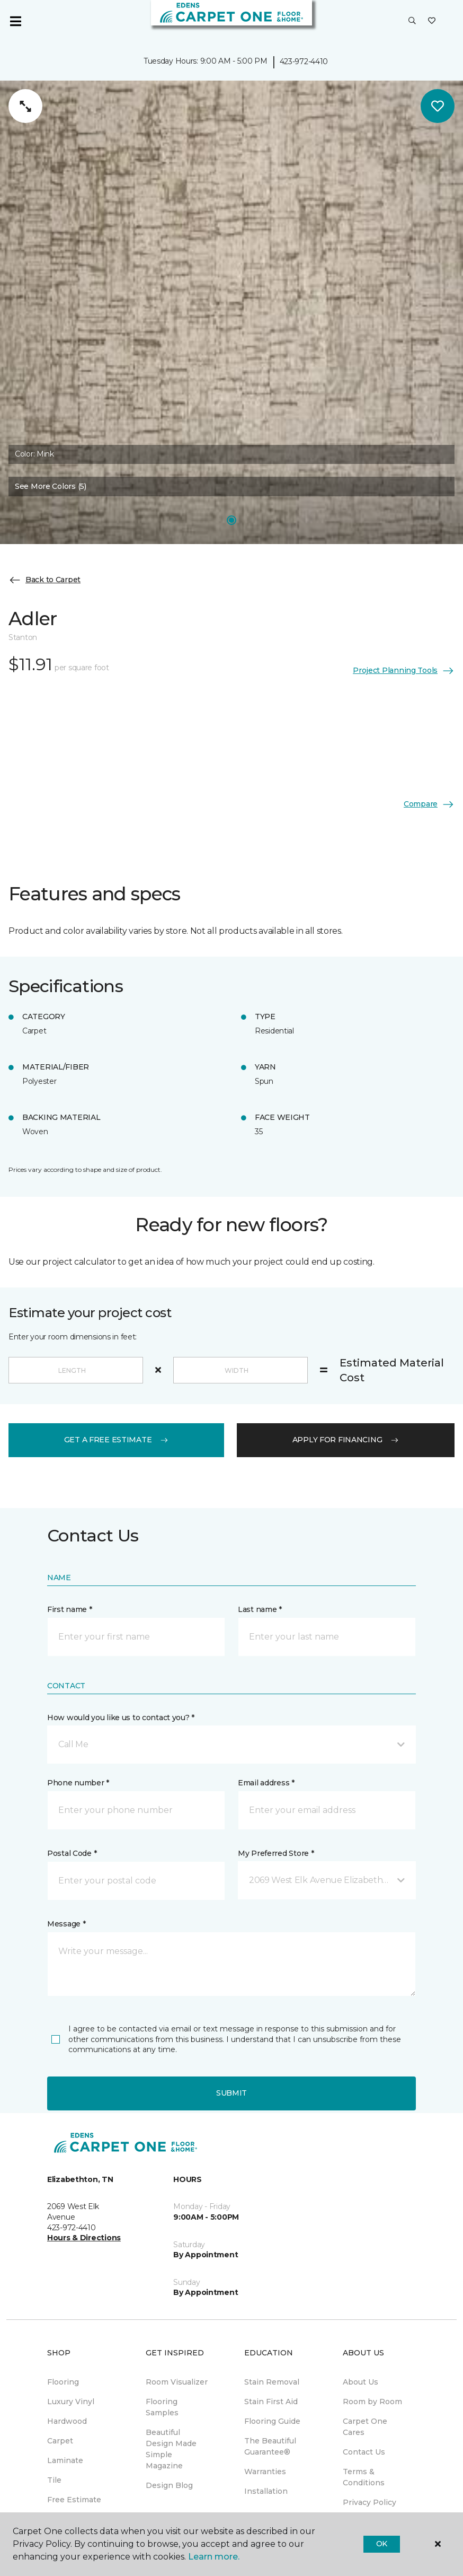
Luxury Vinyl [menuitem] (70, 2401)
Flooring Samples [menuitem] (162, 2407)
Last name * (260, 1609)
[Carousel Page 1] (231, 520)
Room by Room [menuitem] (372, 2401)
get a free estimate (116, 1439)
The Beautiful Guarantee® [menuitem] (270, 2446)
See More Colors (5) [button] (50, 486)
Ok (381, 2543)
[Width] (240, 1370)
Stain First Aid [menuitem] (271, 2401)
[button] (412, 21)
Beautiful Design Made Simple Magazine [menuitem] (171, 2449)
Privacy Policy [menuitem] (369, 2502)
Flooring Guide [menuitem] (272, 2421)
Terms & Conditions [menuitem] (364, 2477)
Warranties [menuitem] (265, 2471)
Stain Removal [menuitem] (271, 2382)
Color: (34, 454)
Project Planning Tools (404, 670)
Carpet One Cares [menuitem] (365, 2426)
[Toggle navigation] (15, 21)
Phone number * (78, 1782)
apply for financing (345, 1439)
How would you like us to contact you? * (120, 1717)
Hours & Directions (84, 2237)
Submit (231, 2093)
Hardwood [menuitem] (67, 2421)
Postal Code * (71, 1853)
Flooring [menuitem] (63, 2382)
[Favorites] (432, 21)
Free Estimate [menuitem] (74, 2499)
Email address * (266, 1782)
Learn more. (213, 2557)
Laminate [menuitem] (65, 2460)
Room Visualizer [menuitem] (177, 2382)
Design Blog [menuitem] (169, 2485)
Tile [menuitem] (54, 2480)
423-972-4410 (304, 61)
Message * (66, 1923)
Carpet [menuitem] (60, 2441)
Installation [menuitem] (266, 2491)
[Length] (75, 1370)
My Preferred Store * (276, 1853)
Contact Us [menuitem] (364, 2452)
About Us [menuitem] (360, 2382)
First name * (69, 1609)
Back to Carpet (44, 580)
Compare (429, 804)
